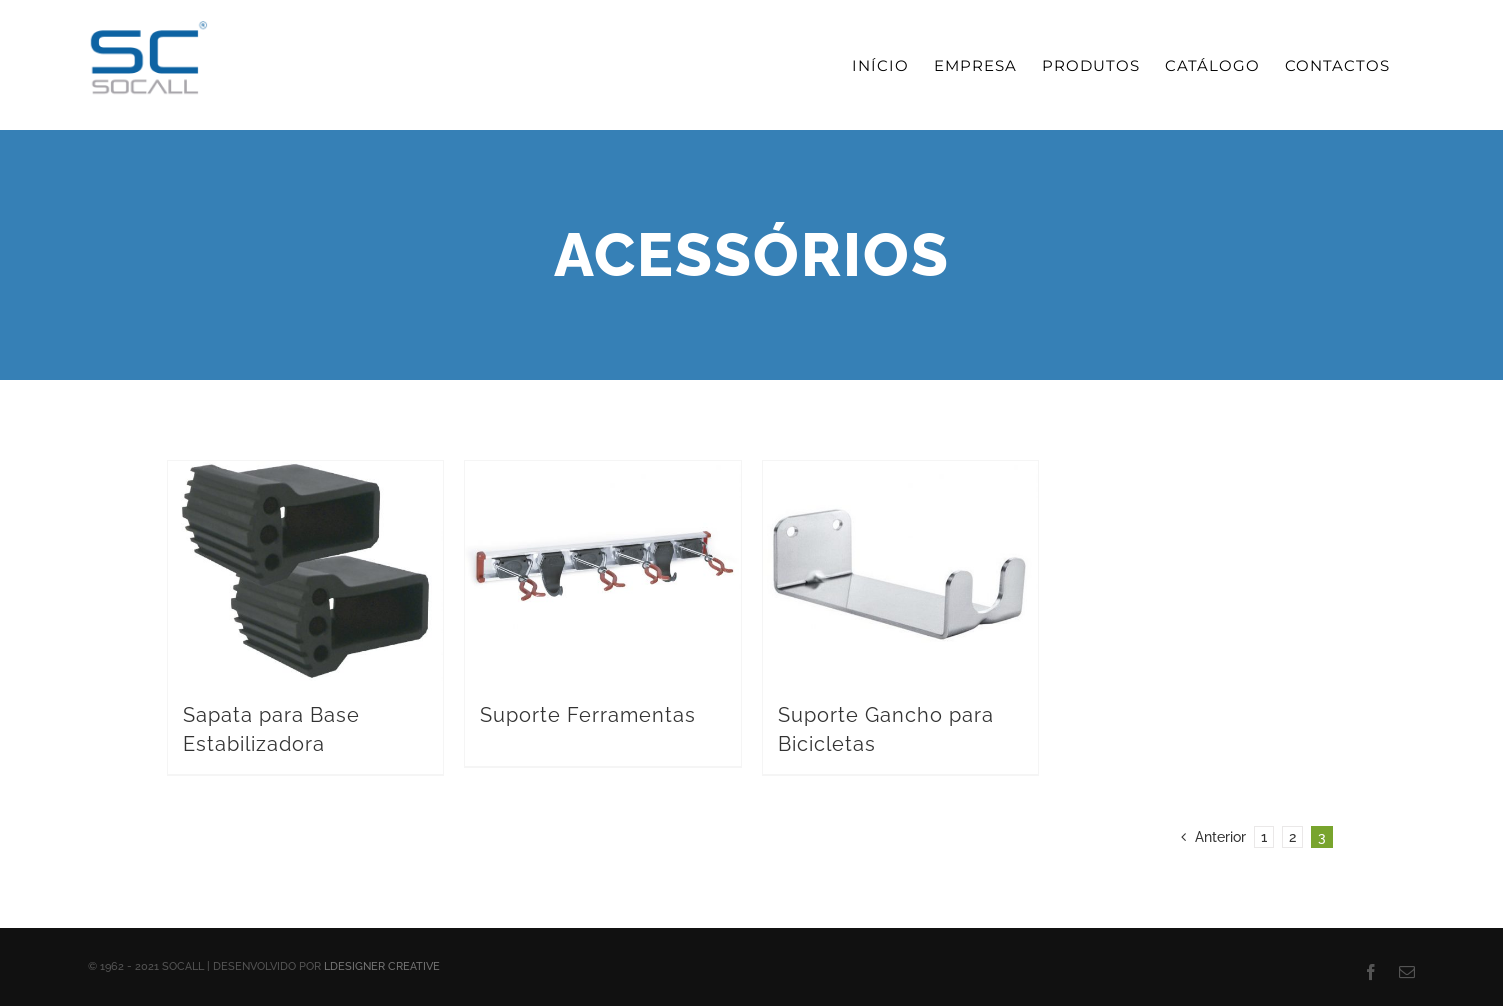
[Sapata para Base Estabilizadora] (306, 571)
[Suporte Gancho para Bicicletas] (901, 571)
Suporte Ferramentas (588, 715)
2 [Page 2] (1292, 837)
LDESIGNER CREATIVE (382, 966)
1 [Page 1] (1264, 837)
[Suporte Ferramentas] (603, 571)
